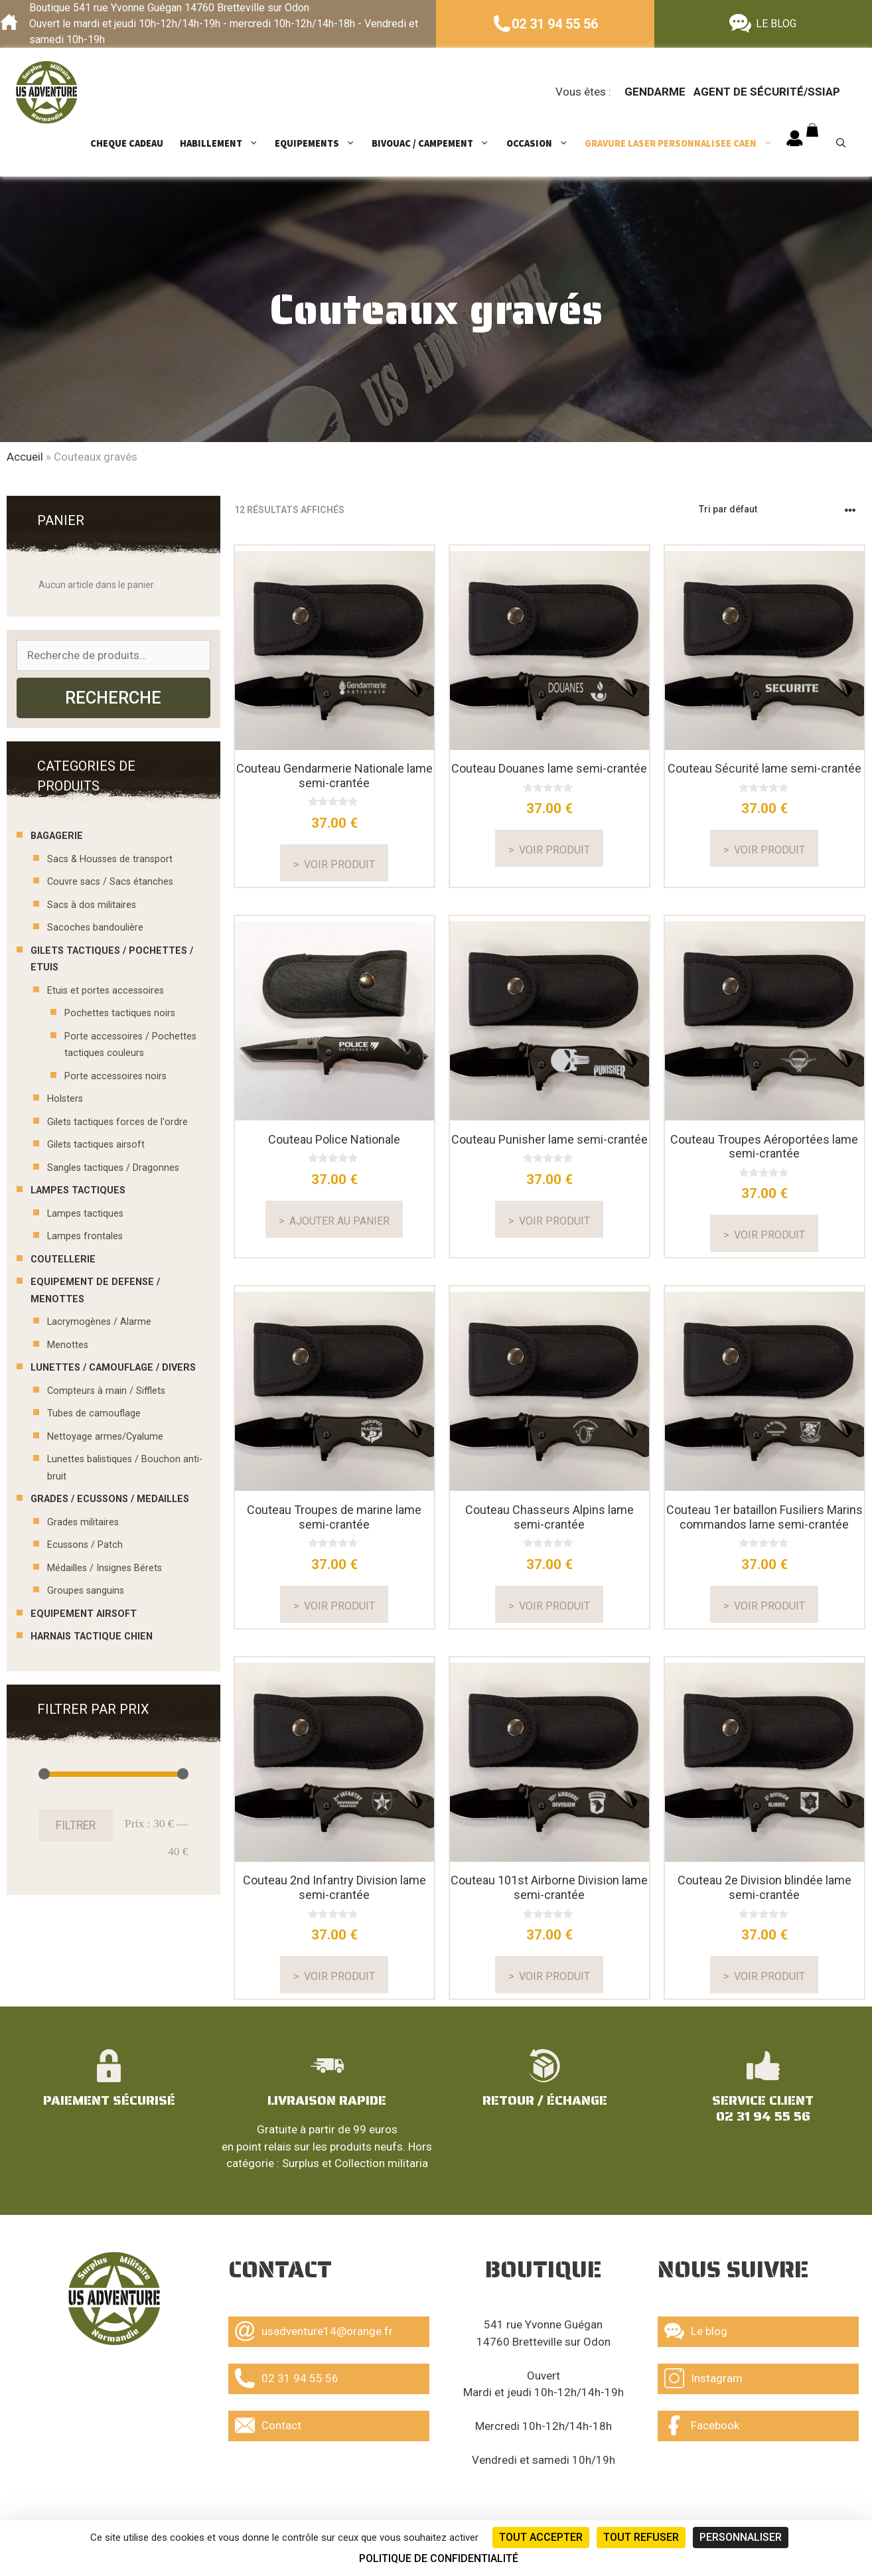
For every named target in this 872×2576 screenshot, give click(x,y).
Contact (268, 2425)
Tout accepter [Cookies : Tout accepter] (541, 2537)
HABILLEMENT (225, 143)
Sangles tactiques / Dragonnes (113, 1168)
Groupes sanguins (85, 1590)
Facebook (701, 2425)
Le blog (695, 2331)
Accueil (25, 456)
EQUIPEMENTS (321, 143)
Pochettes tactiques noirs (119, 1013)
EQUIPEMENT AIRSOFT (84, 1614)
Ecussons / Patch (85, 1545)
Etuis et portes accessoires (105, 990)
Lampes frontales (85, 1236)
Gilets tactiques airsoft (96, 1144)
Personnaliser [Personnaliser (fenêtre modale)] (740, 2537)
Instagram (703, 2378)
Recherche (113, 698)
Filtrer (76, 1825)
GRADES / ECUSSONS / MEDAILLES (110, 1499)
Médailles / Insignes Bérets (104, 1568)
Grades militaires (83, 1522)
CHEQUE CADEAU (126, 143)
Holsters (65, 1098)
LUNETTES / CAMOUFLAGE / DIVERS (113, 1367)
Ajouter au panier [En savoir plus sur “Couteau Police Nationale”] (339, 1221)
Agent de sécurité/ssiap (766, 91)
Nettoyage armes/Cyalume (105, 1436)
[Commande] (778, 509)
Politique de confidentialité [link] (438, 2558)
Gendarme (655, 91)
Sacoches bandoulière (95, 927)
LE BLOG (776, 23)
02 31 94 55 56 (555, 24)
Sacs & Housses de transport (110, 859)
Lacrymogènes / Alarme (99, 1321)
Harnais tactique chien (92, 1636)
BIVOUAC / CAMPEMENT (437, 143)
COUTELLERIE (63, 1259)
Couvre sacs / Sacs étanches (110, 881)
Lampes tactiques (85, 1213)
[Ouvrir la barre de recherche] (846, 143)
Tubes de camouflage (94, 1413)
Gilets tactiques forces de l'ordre (117, 1122)
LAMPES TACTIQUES (78, 1190)
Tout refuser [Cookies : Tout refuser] (641, 2537)
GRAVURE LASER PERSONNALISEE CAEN (685, 143)
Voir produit (339, 864)
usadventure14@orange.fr (314, 2331)
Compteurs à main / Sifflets (106, 1391)
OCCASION (543, 143)
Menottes (67, 1345)
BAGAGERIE (57, 836)
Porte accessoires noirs (115, 1076)
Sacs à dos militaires (91, 905)
